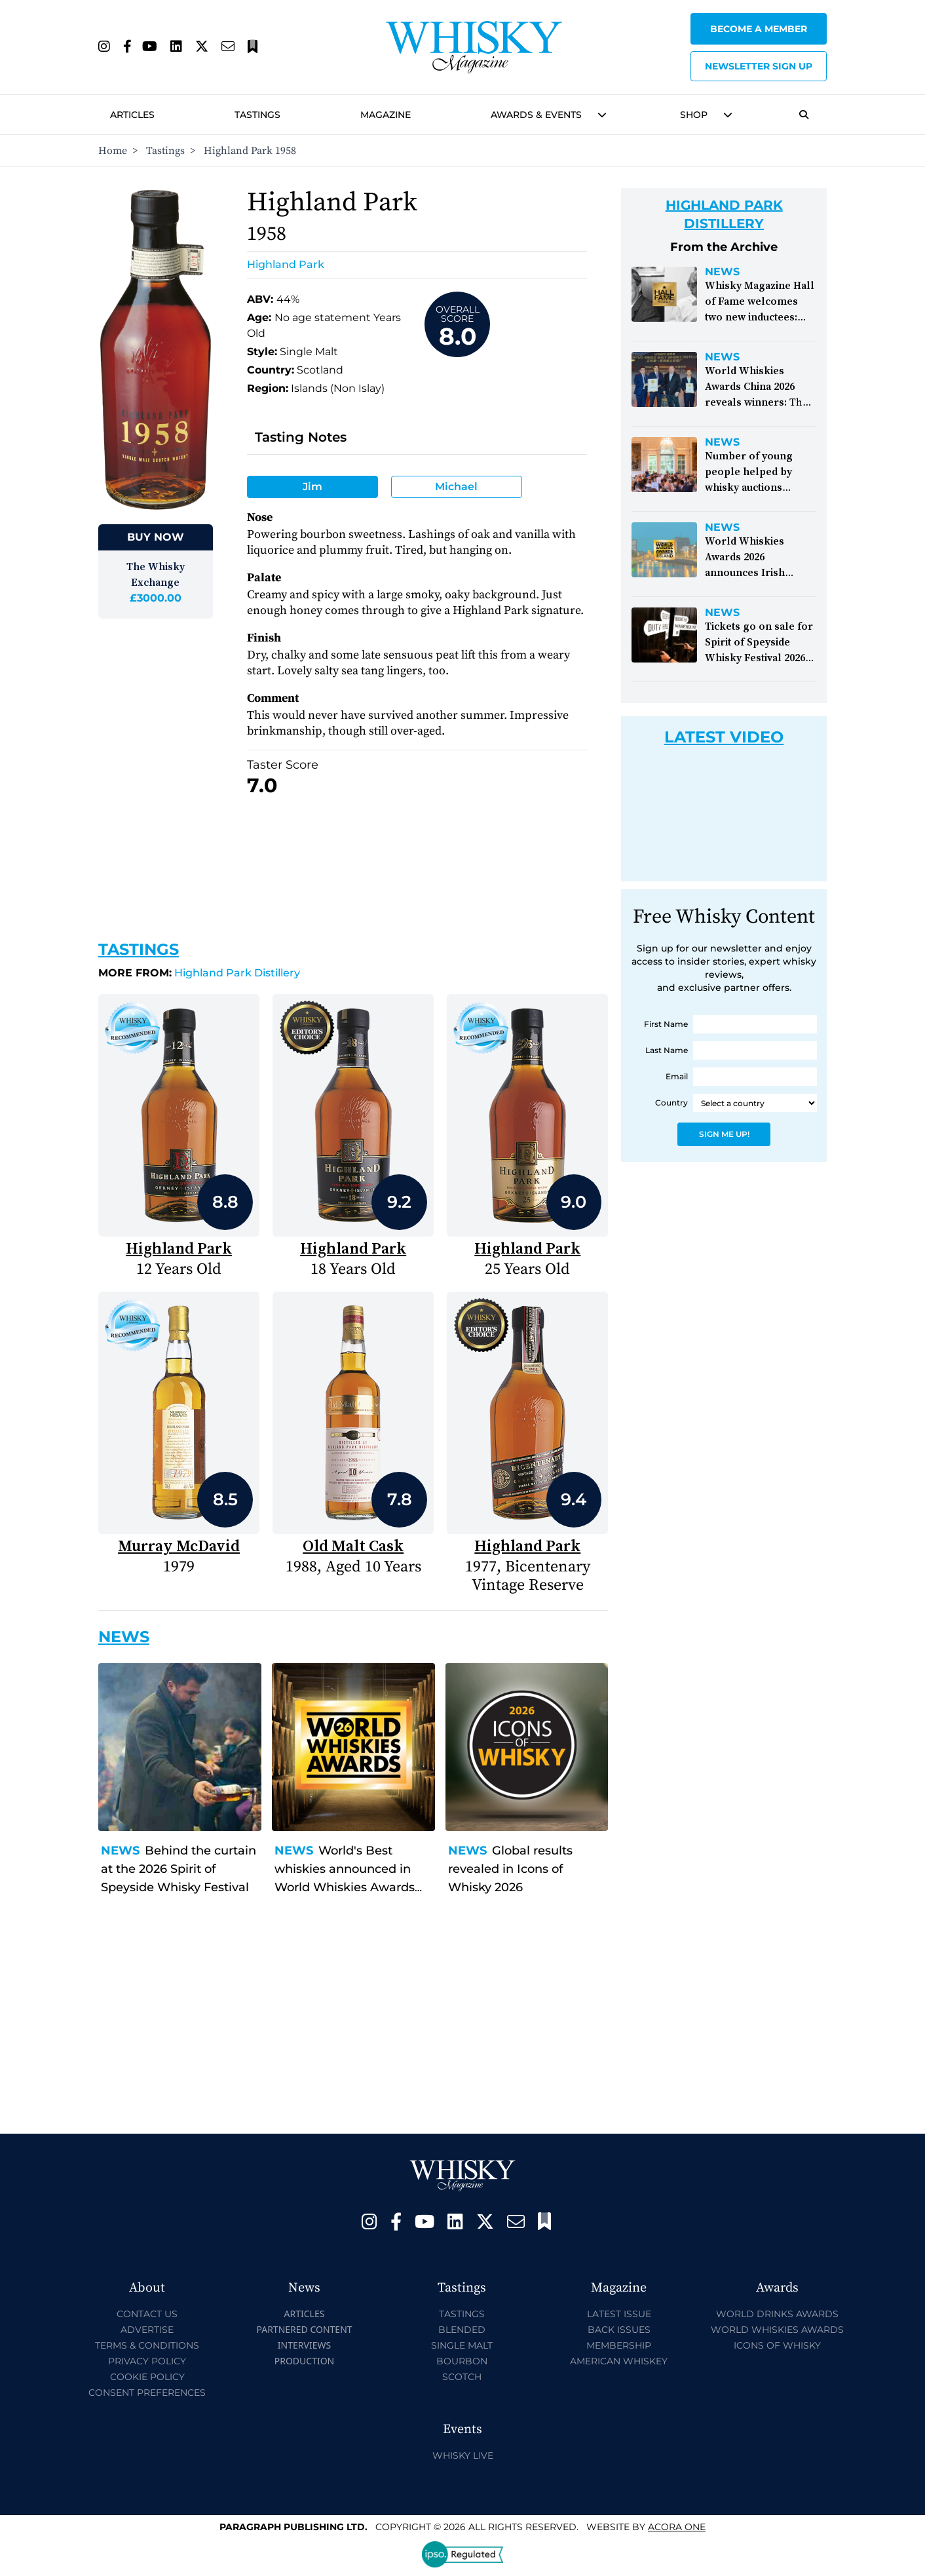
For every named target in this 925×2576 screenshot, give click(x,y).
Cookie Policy (147, 2377)
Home (112, 150)
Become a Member (758, 29)
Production (304, 2361)
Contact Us (147, 2314)
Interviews (304, 2345)
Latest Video (723, 736)
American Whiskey (619, 2361)
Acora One (677, 2527)
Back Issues (619, 2330)
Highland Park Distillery (199, 973)
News (120, 1850)
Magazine (385, 115)
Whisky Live (462, 2455)
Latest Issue (619, 2314)
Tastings (257, 115)
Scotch (461, 2377)
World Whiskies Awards (777, 2330)
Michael (456, 486)
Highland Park (285, 264)
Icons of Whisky (777, 2345)
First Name (666, 1024)
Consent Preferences (147, 2392)
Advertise (147, 2330)
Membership (618, 2345)
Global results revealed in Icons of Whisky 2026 (510, 1868)
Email (677, 1076)
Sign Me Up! (724, 1134)
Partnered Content (304, 2329)
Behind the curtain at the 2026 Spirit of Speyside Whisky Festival (178, 1868)
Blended (461, 2330)
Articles (132, 115)
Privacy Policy (147, 2361)
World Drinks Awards (777, 2314)
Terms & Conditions (147, 2345)
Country (671, 1102)
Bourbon (461, 2361)
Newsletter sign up (758, 66)
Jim (312, 486)
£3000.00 (155, 598)
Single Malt (462, 2345)
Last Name (666, 1050)
